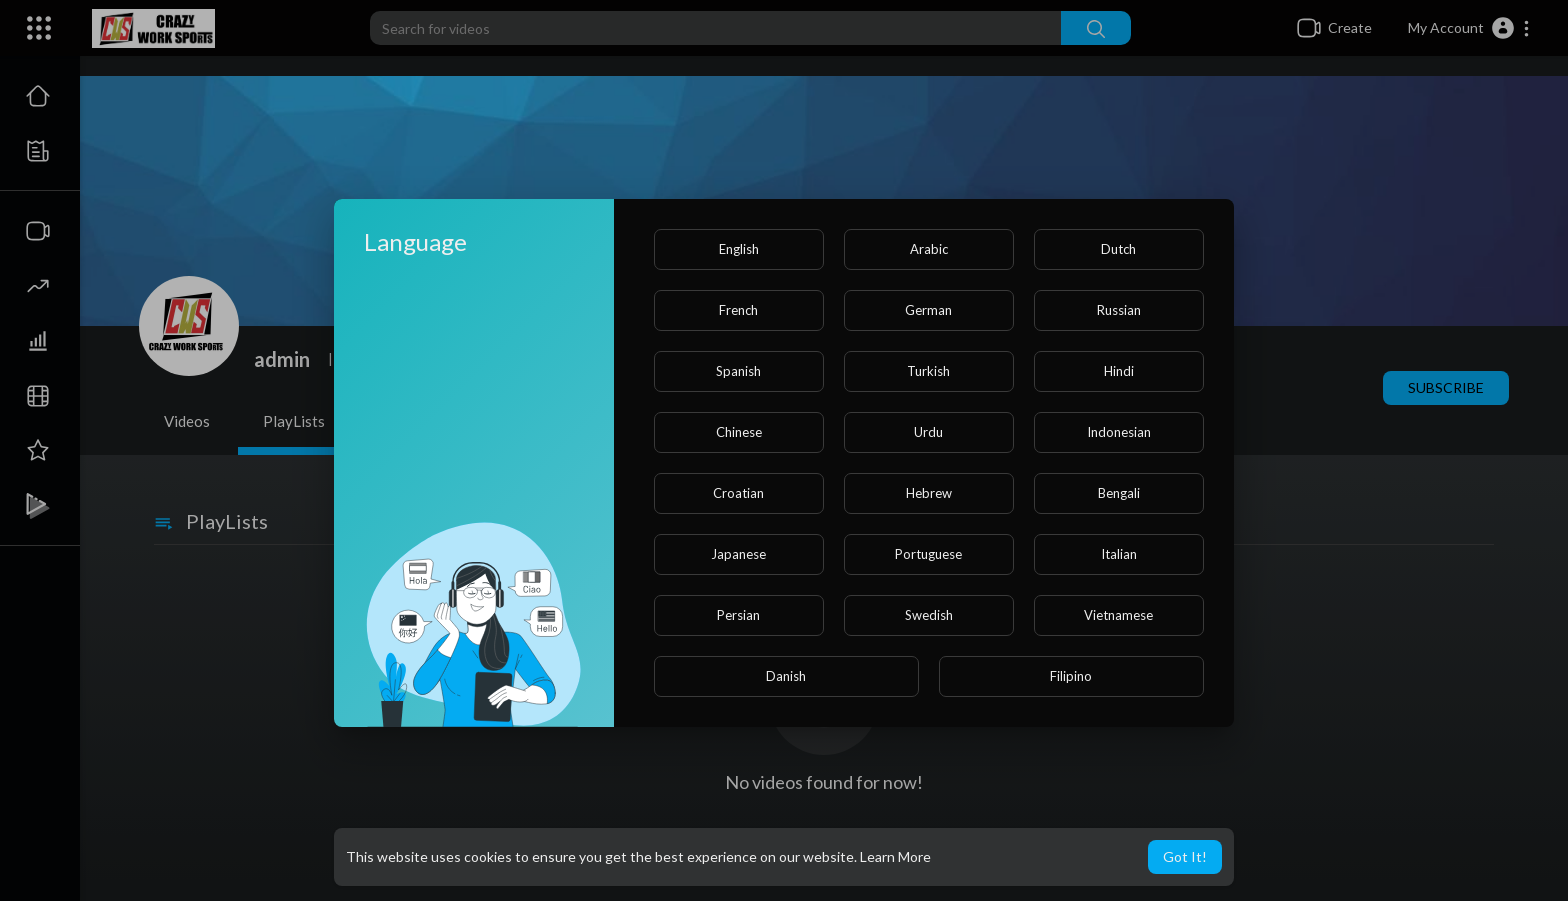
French (738, 310)
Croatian (738, 493)
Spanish (738, 371)
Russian (1119, 310)
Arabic (929, 249)
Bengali (1119, 493)
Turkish (928, 371)
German (928, 310)
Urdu (928, 432)
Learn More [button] (895, 856)
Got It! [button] (1185, 856)
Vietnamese (1118, 615)
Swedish (929, 615)
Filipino (1071, 676)
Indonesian (1119, 432)
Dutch (1118, 249)
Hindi (1119, 371)
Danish (786, 676)
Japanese (738, 554)
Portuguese (928, 554)
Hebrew (929, 493)
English (739, 249)
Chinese (739, 432)
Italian (1119, 554)
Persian (738, 615)
